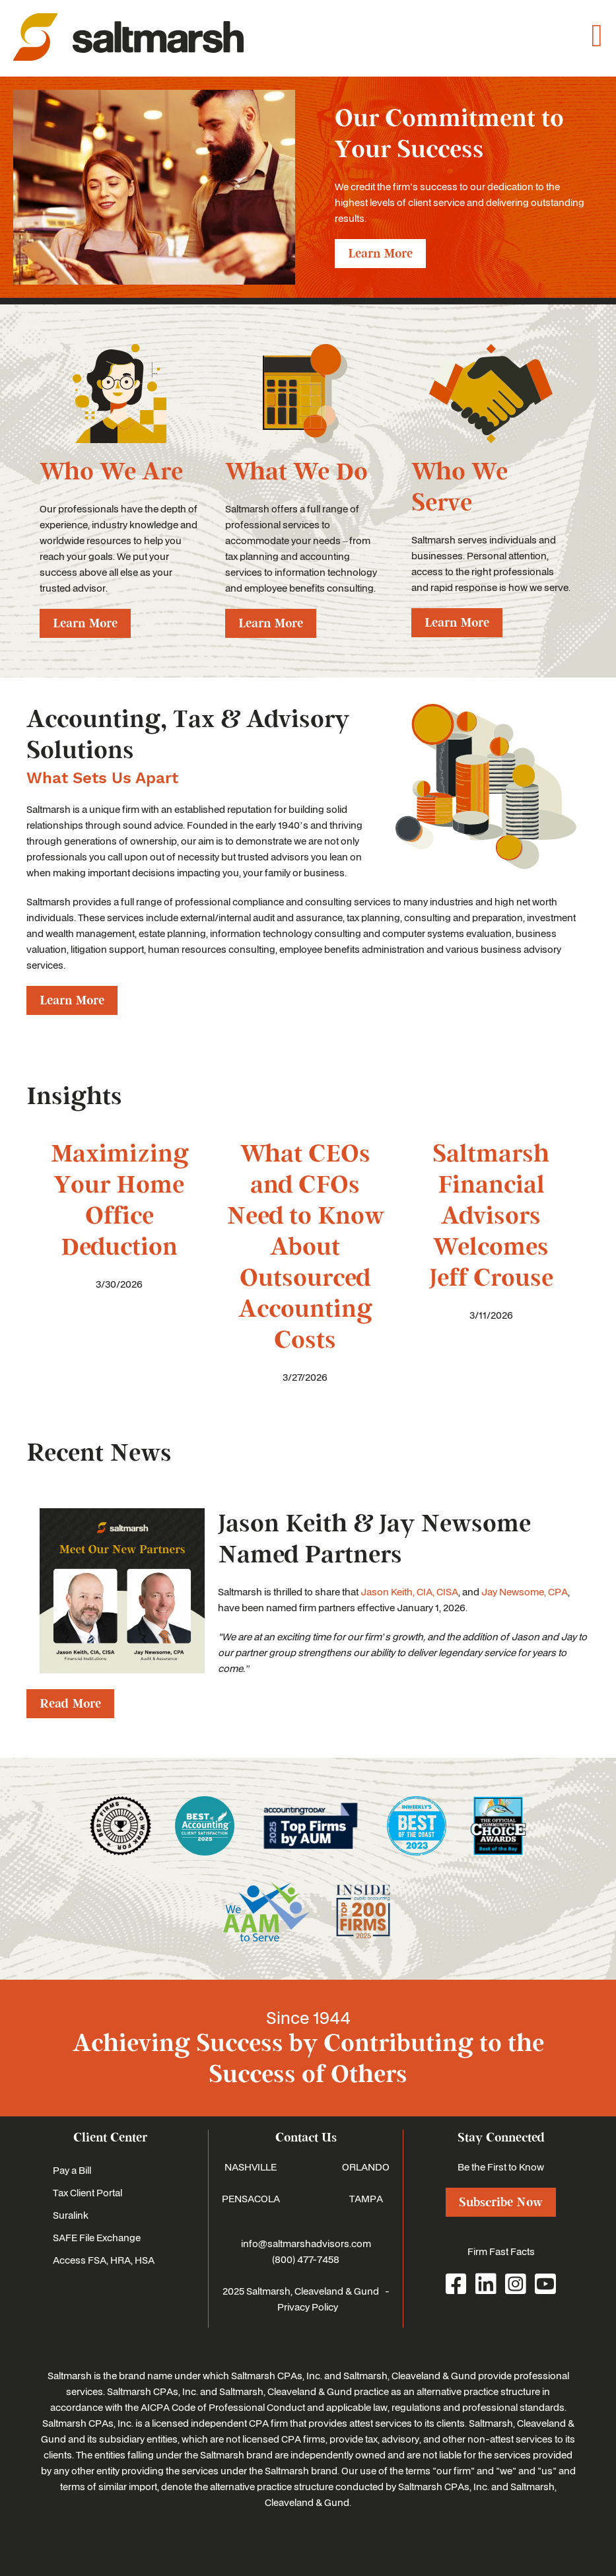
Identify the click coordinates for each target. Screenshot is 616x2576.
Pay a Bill (72, 2169)
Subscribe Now (501, 2202)
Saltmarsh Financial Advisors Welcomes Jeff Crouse (491, 1216)
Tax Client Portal (87, 2192)
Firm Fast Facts (501, 2251)
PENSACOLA (251, 2198)
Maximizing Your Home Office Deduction (119, 1200)
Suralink (70, 2214)
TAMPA (366, 2198)
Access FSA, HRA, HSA (103, 2259)
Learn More (380, 253)
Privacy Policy (307, 2306)
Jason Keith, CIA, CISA (409, 1591)
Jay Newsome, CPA (524, 1591)
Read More (70, 1704)
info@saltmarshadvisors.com (306, 2243)
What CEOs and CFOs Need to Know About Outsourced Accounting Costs (305, 1247)
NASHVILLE (250, 2166)
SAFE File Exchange (97, 2237)
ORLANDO (366, 2166)
